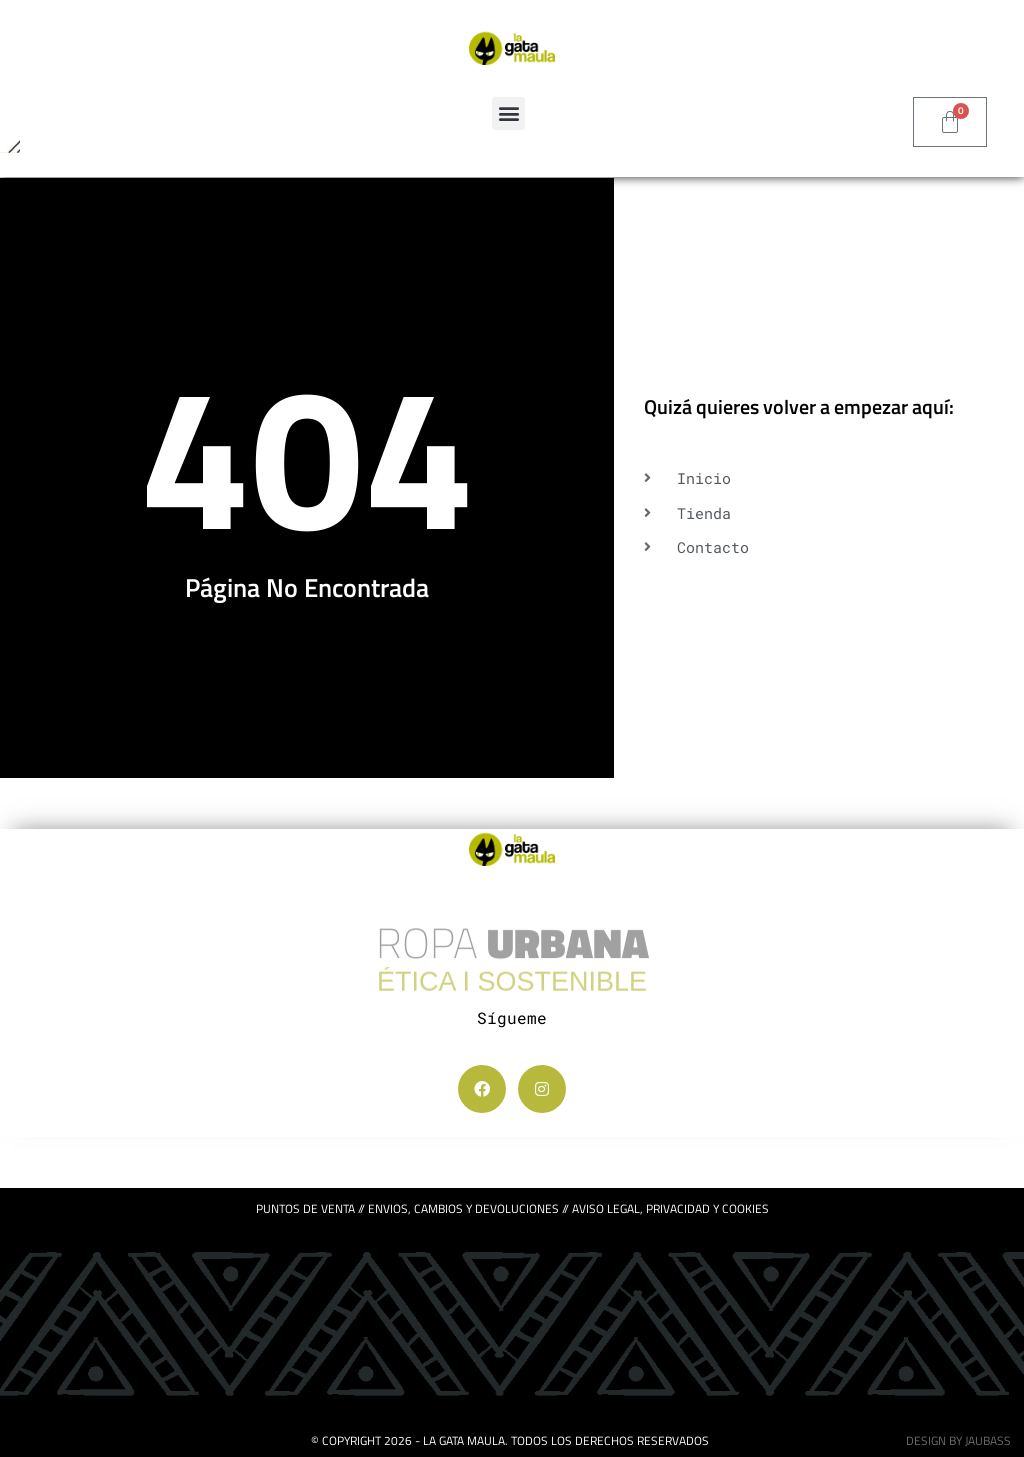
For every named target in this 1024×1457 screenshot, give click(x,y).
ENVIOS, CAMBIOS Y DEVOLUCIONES (463, 1208)
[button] (508, 113)
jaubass (988, 1440)
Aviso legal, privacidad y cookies (670, 1208)
